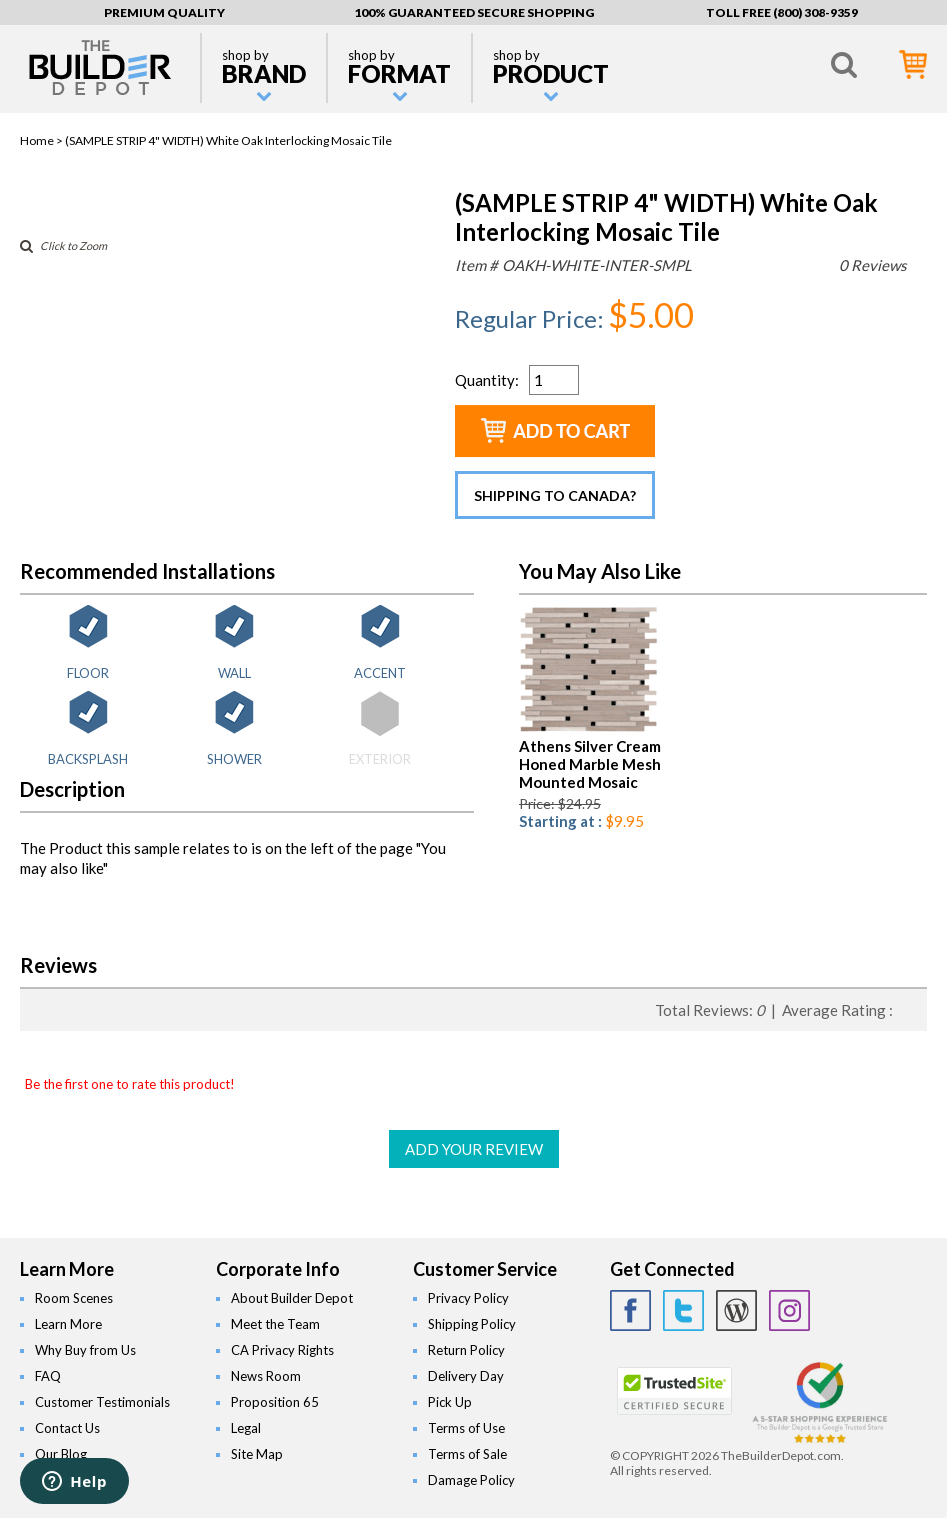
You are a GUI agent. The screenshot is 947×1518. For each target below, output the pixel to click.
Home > (42, 140)
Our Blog (61, 1454)
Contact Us (67, 1428)
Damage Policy (471, 1480)
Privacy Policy (468, 1298)
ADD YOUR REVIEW (474, 1149)
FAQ (48, 1376)
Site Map (257, 1454)
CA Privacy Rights (282, 1350)
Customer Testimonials (102, 1402)
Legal (246, 1428)
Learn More (68, 1324)
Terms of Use (466, 1428)
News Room (266, 1376)
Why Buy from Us (85, 1350)
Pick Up (450, 1402)
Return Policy (466, 1350)
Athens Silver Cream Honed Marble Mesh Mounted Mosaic (590, 764)
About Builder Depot (292, 1298)
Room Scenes (74, 1298)
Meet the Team (275, 1324)
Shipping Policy (472, 1324)
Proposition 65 (275, 1402)
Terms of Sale (467, 1454)
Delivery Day (466, 1376)
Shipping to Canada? (555, 495)
